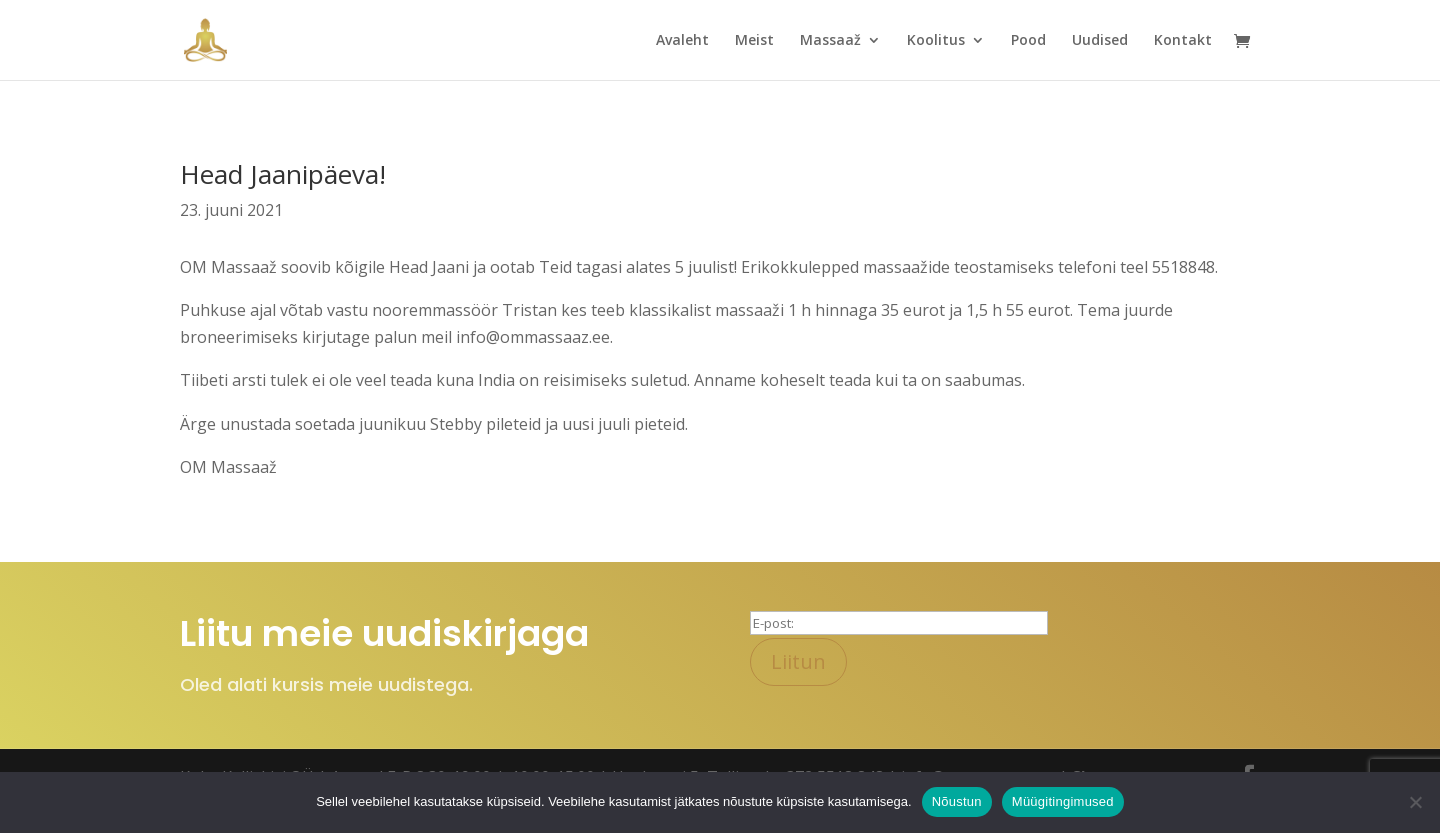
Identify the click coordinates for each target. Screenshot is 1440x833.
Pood (1028, 41)
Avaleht (682, 41)
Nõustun (957, 801)
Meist (754, 41)
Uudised (1100, 41)
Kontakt (1183, 41)
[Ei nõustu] (1415, 802)
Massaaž (830, 41)
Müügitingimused (1063, 801)
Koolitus (936, 41)
